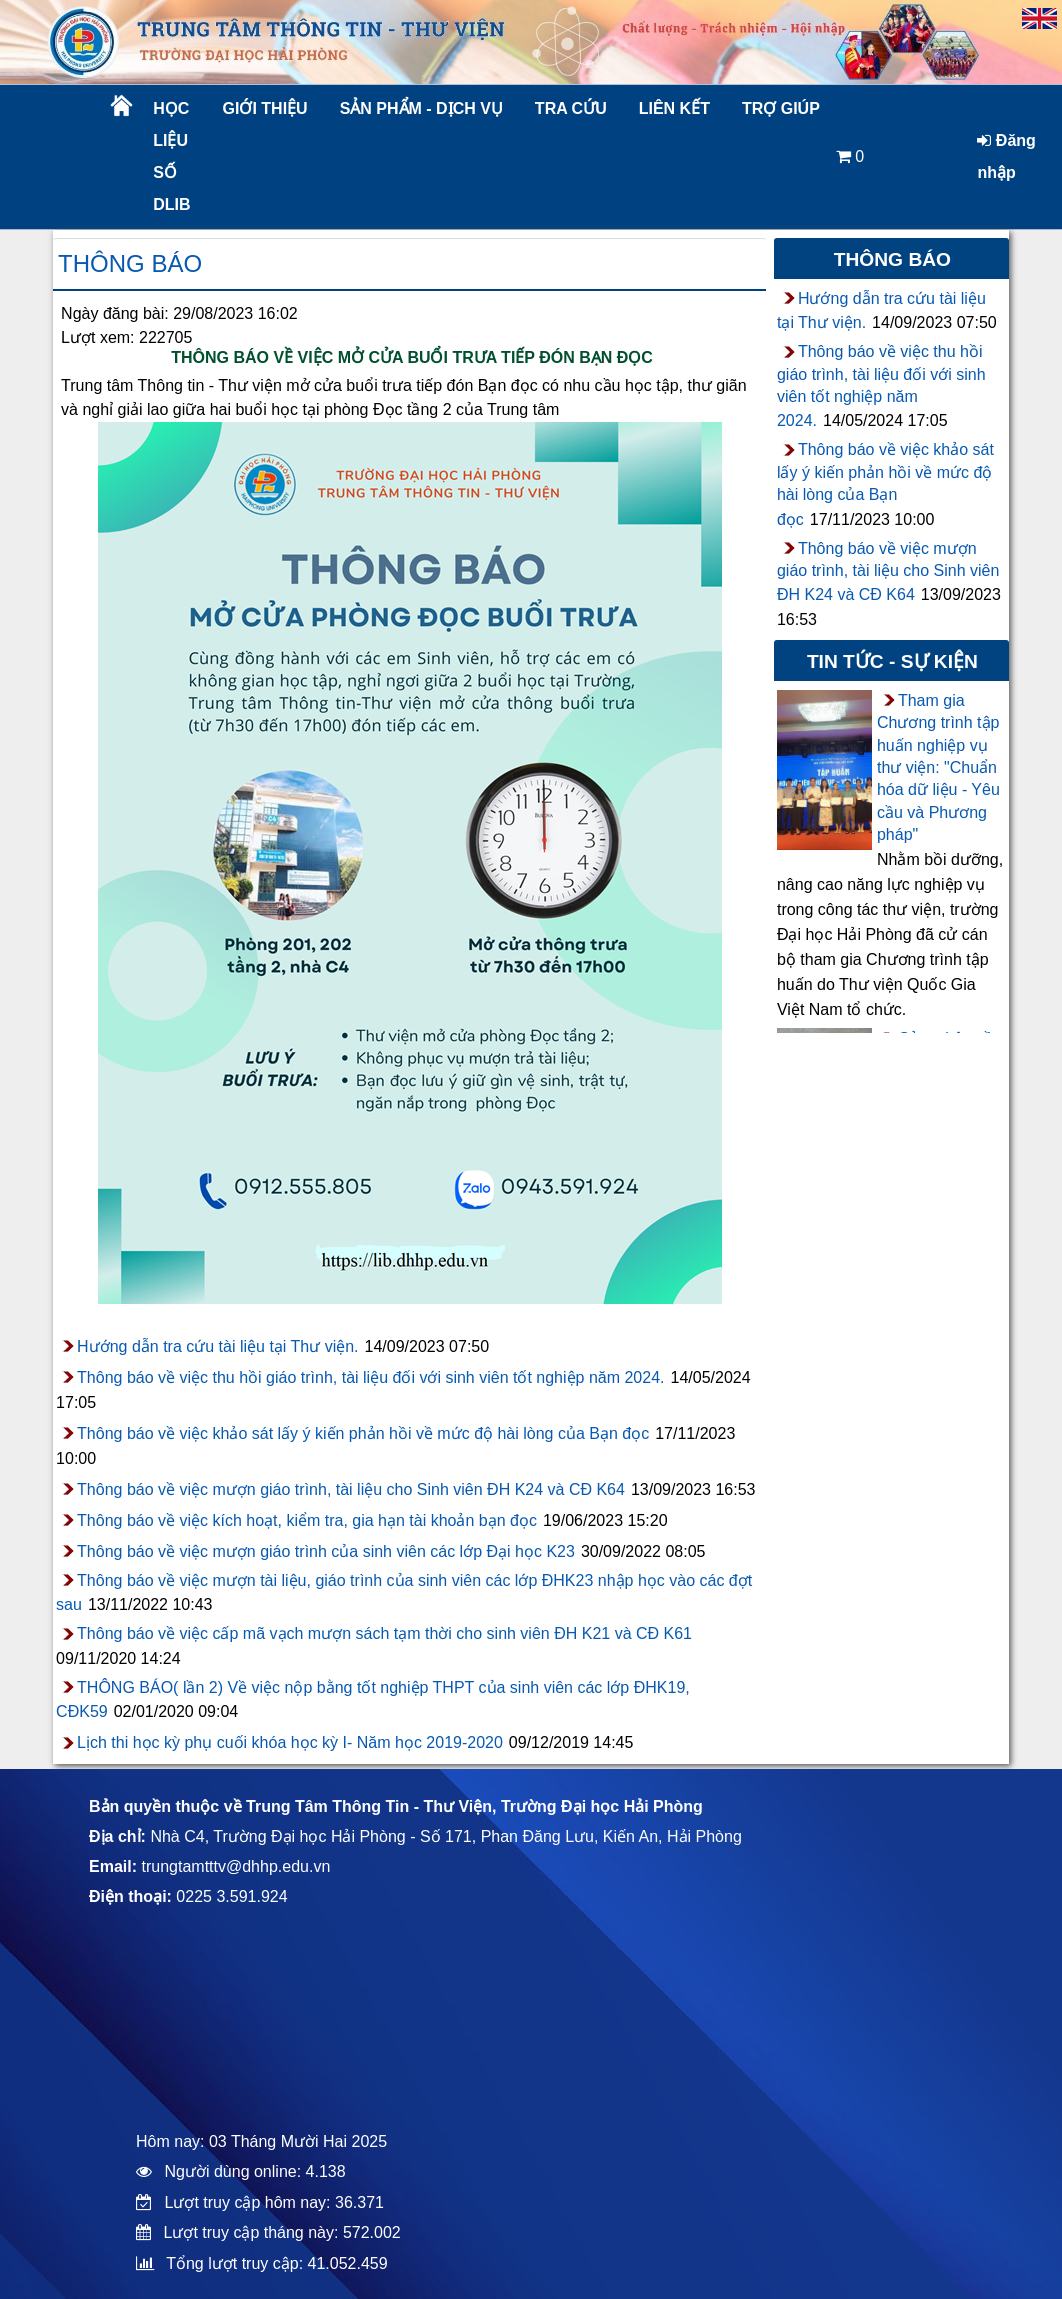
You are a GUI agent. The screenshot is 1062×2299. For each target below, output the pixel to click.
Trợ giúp (781, 108)
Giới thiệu (265, 108)
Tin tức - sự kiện (892, 661)
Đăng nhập (1006, 156)
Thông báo (130, 263)
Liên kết (674, 108)
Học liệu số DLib (171, 156)
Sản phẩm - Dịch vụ (420, 108)
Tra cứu (571, 108)
